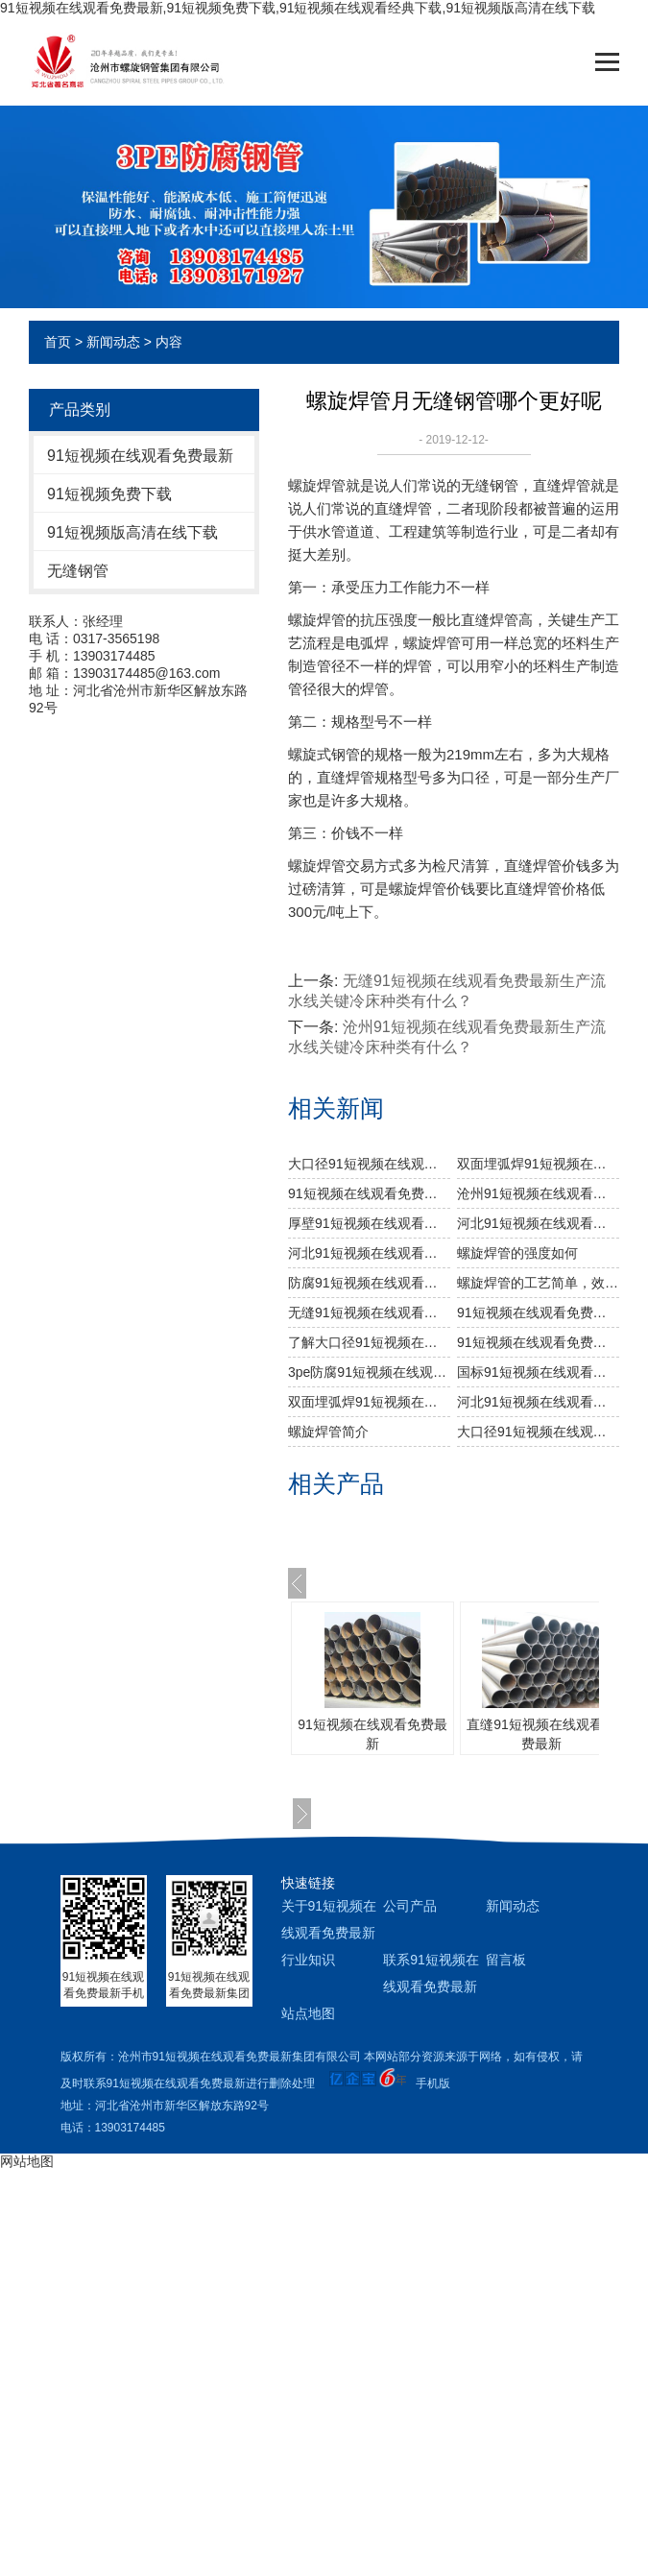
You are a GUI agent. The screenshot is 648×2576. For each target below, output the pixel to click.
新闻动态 (113, 341)
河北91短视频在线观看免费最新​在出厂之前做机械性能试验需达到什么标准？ (369, 1253)
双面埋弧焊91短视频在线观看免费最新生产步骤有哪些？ (538, 1163)
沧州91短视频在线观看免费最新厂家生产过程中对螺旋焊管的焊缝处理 (538, 1193)
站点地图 (308, 2013)
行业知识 (308, 1959)
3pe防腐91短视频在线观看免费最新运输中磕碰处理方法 (369, 1372)
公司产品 (410, 1906)
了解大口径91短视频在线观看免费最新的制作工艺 (369, 1342)
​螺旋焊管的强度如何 (517, 1253)
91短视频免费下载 (109, 494)
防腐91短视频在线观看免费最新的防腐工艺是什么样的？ (369, 1282)
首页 (57, 341)
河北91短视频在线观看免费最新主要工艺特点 (538, 1401)
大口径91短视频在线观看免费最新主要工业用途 (369, 1163)
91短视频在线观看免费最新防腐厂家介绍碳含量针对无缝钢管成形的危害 (538, 1312)
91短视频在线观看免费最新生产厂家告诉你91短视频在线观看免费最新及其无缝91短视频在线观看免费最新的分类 (369, 1193)
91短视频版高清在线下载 (132, 532)
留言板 (506, 1959)
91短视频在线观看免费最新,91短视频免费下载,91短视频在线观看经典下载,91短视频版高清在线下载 (297, 7)
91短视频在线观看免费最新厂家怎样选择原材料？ (538, 1342)
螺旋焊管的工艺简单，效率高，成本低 (538, 1282)
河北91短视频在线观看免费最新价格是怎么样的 (538, 1223)
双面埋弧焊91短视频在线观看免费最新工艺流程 (369, 1401)
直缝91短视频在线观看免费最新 (541, 1734)
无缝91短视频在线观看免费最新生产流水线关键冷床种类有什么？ (369, 1312)
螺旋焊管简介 (328, 1431)
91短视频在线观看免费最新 (140, 455)
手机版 (433, 2083)
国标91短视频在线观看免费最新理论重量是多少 (538, 1372)
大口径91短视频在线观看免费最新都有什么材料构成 (538, 1431)
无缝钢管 (77, 571)
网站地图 (27, 2161)
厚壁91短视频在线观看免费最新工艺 (369, 1223)
